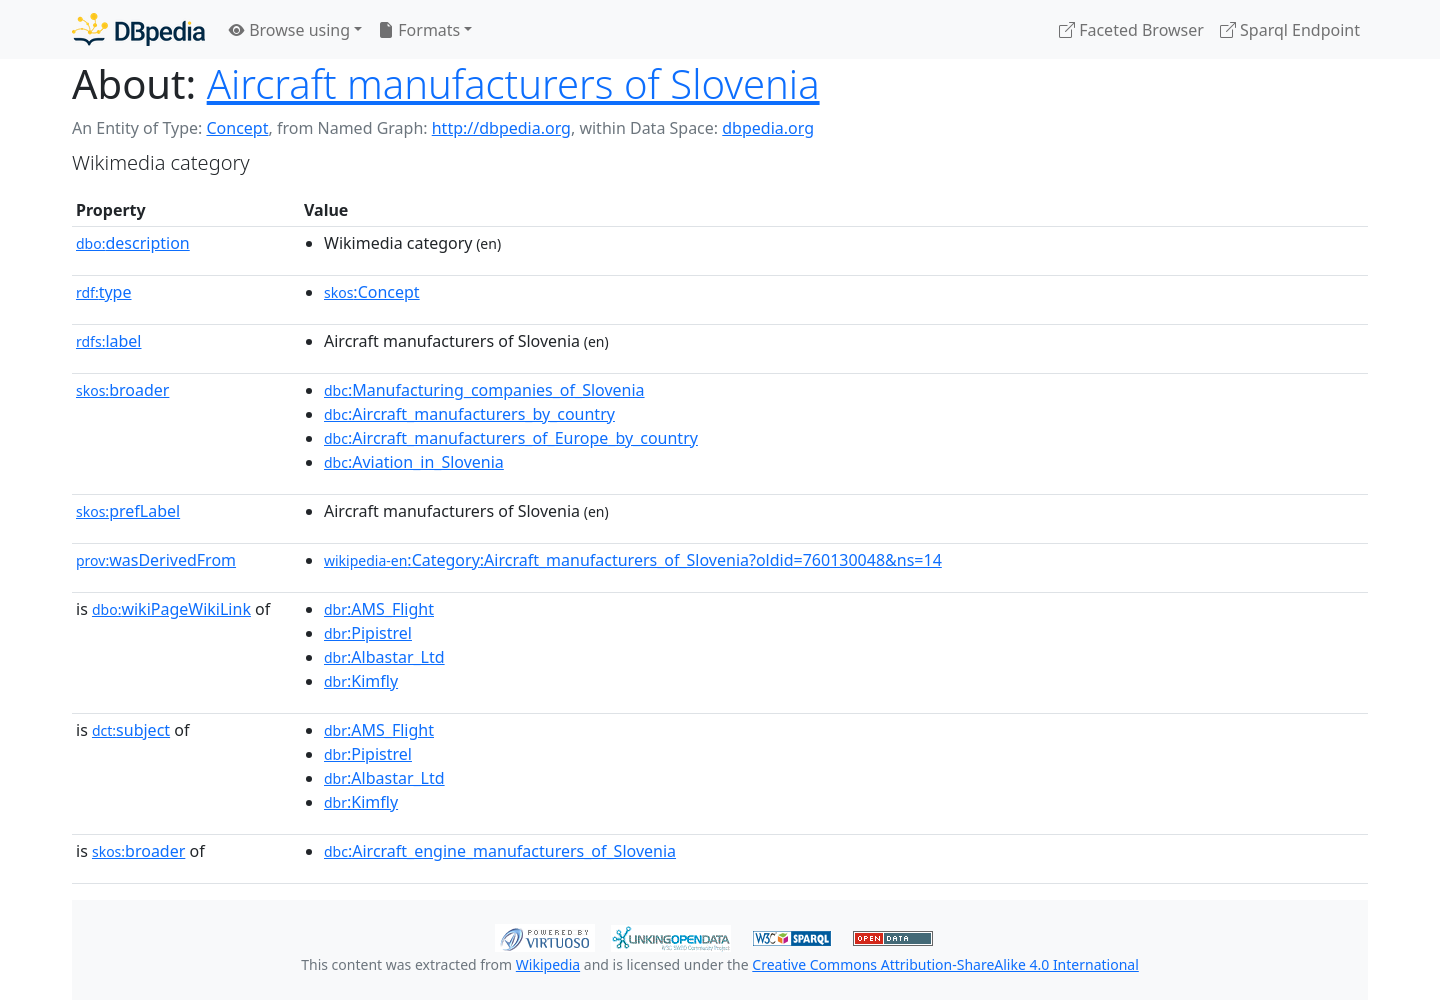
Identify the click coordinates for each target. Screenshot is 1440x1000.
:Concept (372, 292)
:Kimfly (361, 681)
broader (122, 390)
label (109, 341)
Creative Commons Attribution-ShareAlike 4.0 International (945, 964)
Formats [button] (419, 30)
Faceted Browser (1131, 30)
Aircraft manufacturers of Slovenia (513, 83)
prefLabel (128, 511)
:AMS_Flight (379, 609)
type (104, 292)
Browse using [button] (289, 30)
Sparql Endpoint (1290, 30)
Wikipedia (548, 964)
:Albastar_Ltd (384, 657)
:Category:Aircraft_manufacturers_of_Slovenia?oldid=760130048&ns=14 (633, 560)
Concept (237, 128)
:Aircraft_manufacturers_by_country (469, 414)
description (133, 243)
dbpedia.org (768, 128)
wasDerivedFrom (156, 560)
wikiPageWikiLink (171, 609)
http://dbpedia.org (501, 128)
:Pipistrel (368, 633)
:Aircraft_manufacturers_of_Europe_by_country (511, 438)
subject (131, 730)
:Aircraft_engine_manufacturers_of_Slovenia (500, 851)
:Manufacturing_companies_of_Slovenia (484, 390)
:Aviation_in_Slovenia (414, 462)
